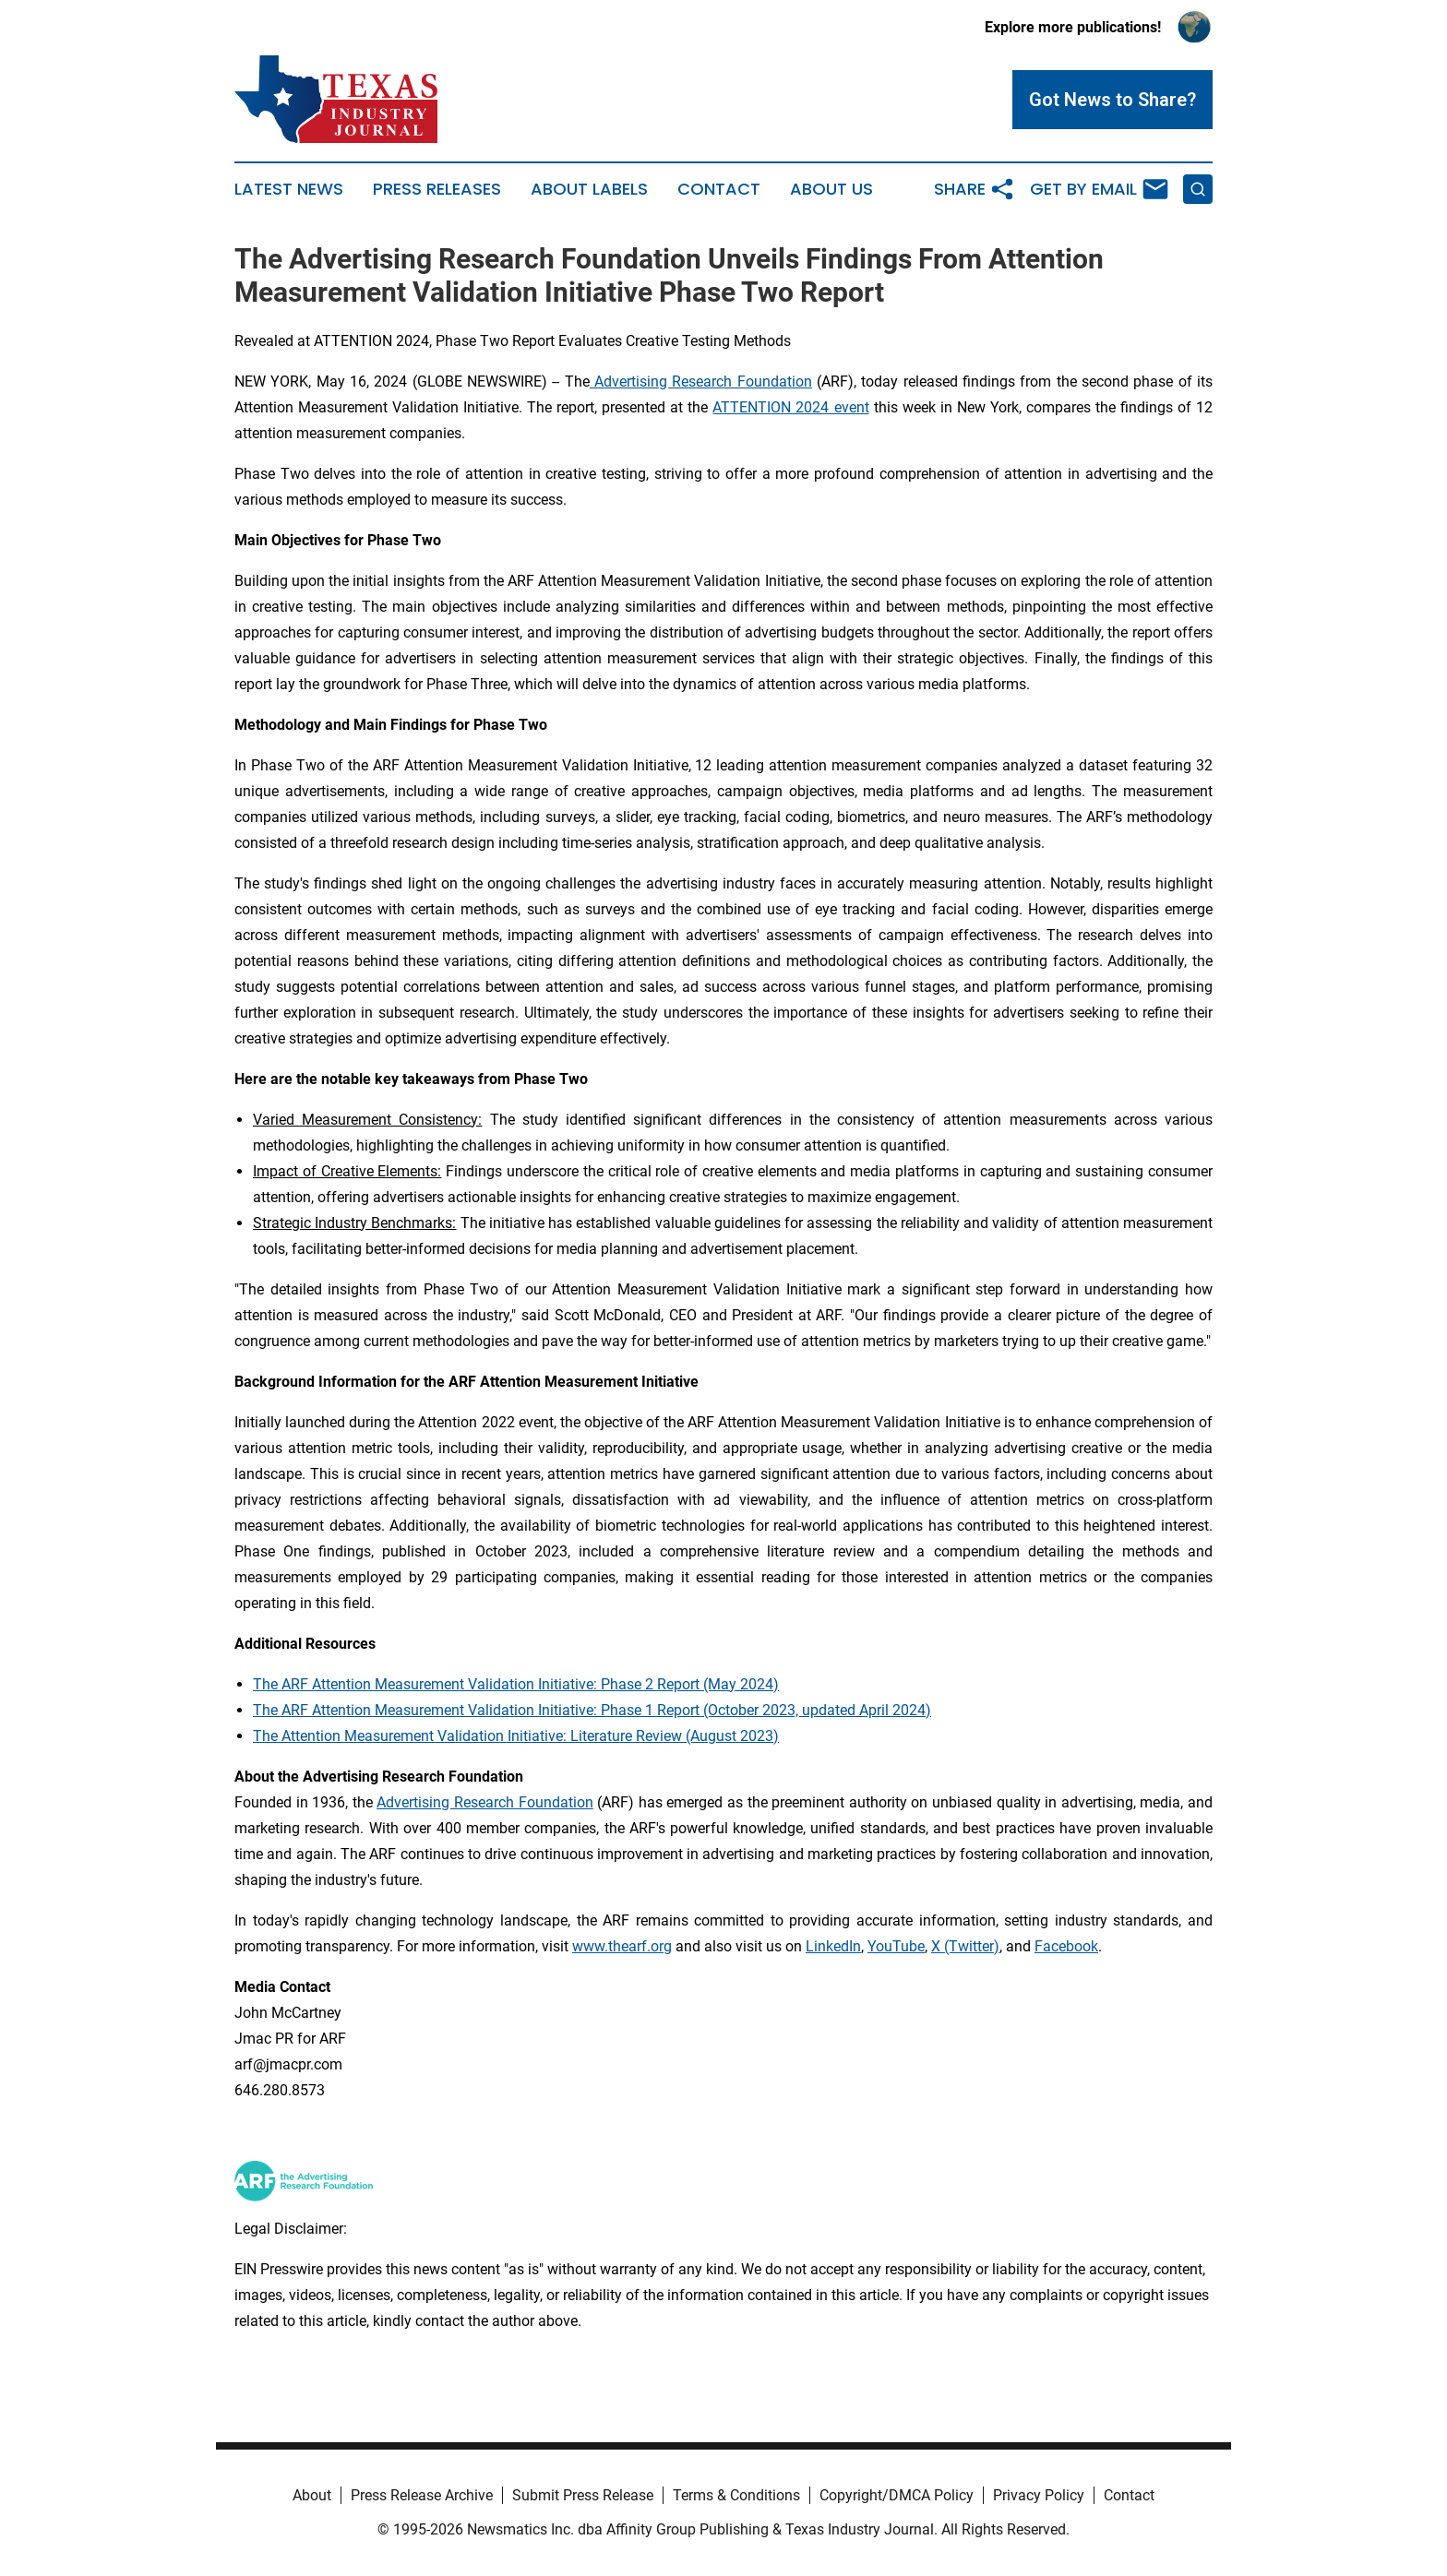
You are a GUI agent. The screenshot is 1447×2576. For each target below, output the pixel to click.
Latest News (288, 189)
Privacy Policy (1038, 2495)
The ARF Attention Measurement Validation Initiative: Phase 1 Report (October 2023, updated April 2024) (592, 1710)
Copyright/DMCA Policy (896, 2495)
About (312, 2495)
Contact (718, 189)
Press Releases (437, 189)
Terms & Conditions (736, 2495)
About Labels (589, 189)
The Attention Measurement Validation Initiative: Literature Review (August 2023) (516, 1736)
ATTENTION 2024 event (790, 407)
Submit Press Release (582, 2495)
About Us (831, 189)
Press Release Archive (422, 2495)
